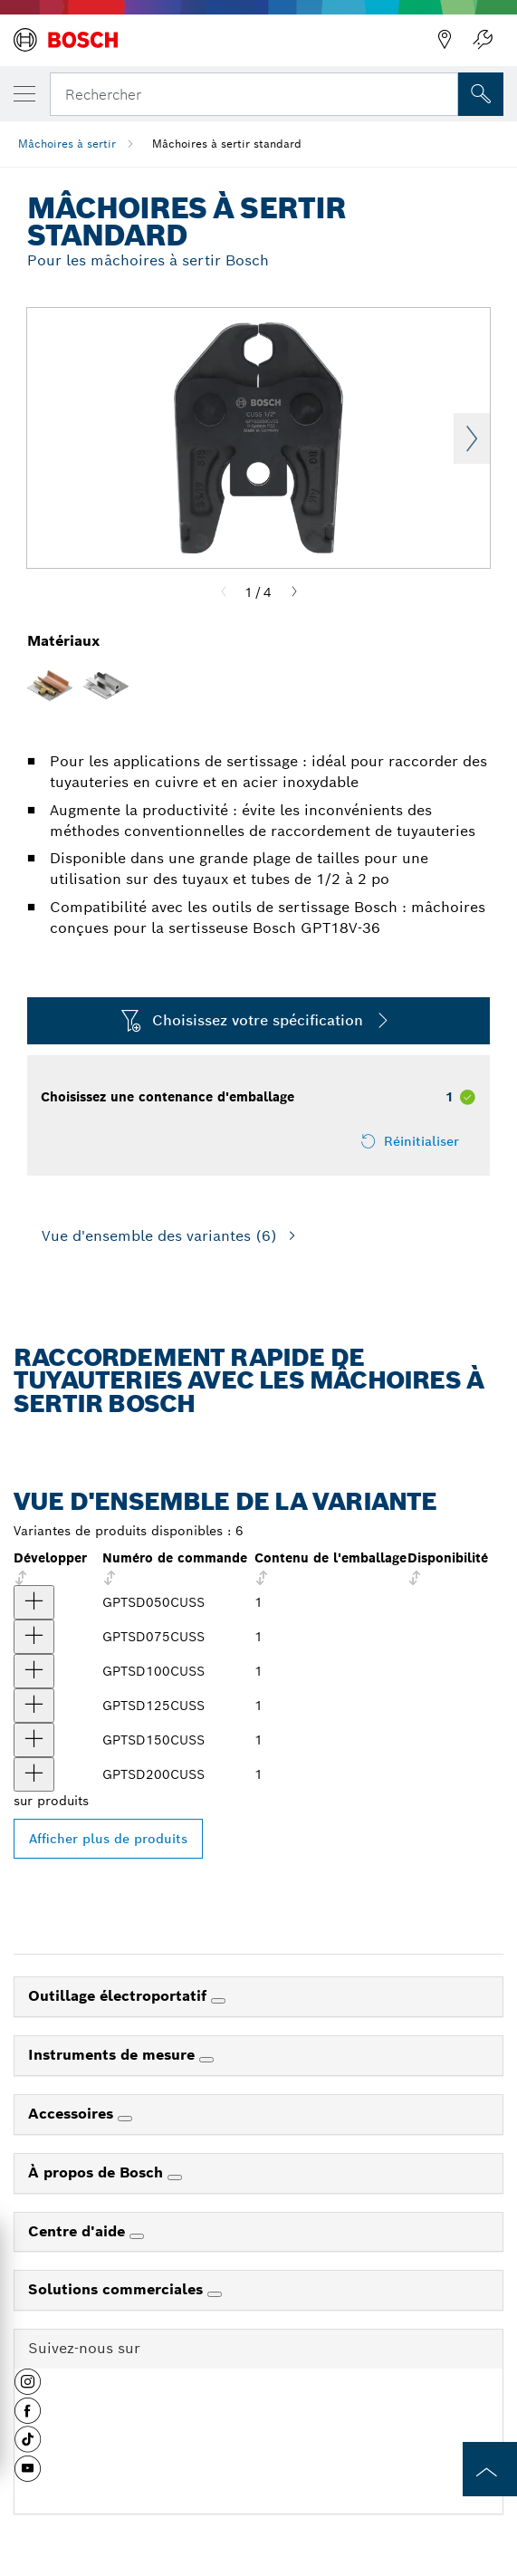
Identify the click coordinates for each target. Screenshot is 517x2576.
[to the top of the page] (490, 2469)
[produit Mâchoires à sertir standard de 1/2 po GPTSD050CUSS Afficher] (34, 1602)
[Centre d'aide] (136, 2236)
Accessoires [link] (73, 2113)
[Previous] (223, 592)
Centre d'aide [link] (78, 2231)
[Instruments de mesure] (206, 2059)
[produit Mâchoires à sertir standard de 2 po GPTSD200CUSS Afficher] (34, 1774)
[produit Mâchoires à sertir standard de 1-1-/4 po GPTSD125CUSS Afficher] (34, 1705)
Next (472, 438)
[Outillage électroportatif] (218, 2001)
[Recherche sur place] (480, 94)
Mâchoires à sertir (67, 143)
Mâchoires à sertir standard (227, 143)
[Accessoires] (125, 2118)
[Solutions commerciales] (214, 2294)
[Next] (294, 592)
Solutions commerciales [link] (117, 2289)
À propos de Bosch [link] (98, 2172)
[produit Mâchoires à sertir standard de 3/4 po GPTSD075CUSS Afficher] (34, 1637)
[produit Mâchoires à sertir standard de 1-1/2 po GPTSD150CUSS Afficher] (34, 1740)
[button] (27, 2388)
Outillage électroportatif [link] (119, 1995)
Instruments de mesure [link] (113, 2054)
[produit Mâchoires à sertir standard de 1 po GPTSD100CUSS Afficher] (34, 1671)
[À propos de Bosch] (175, 2177)
